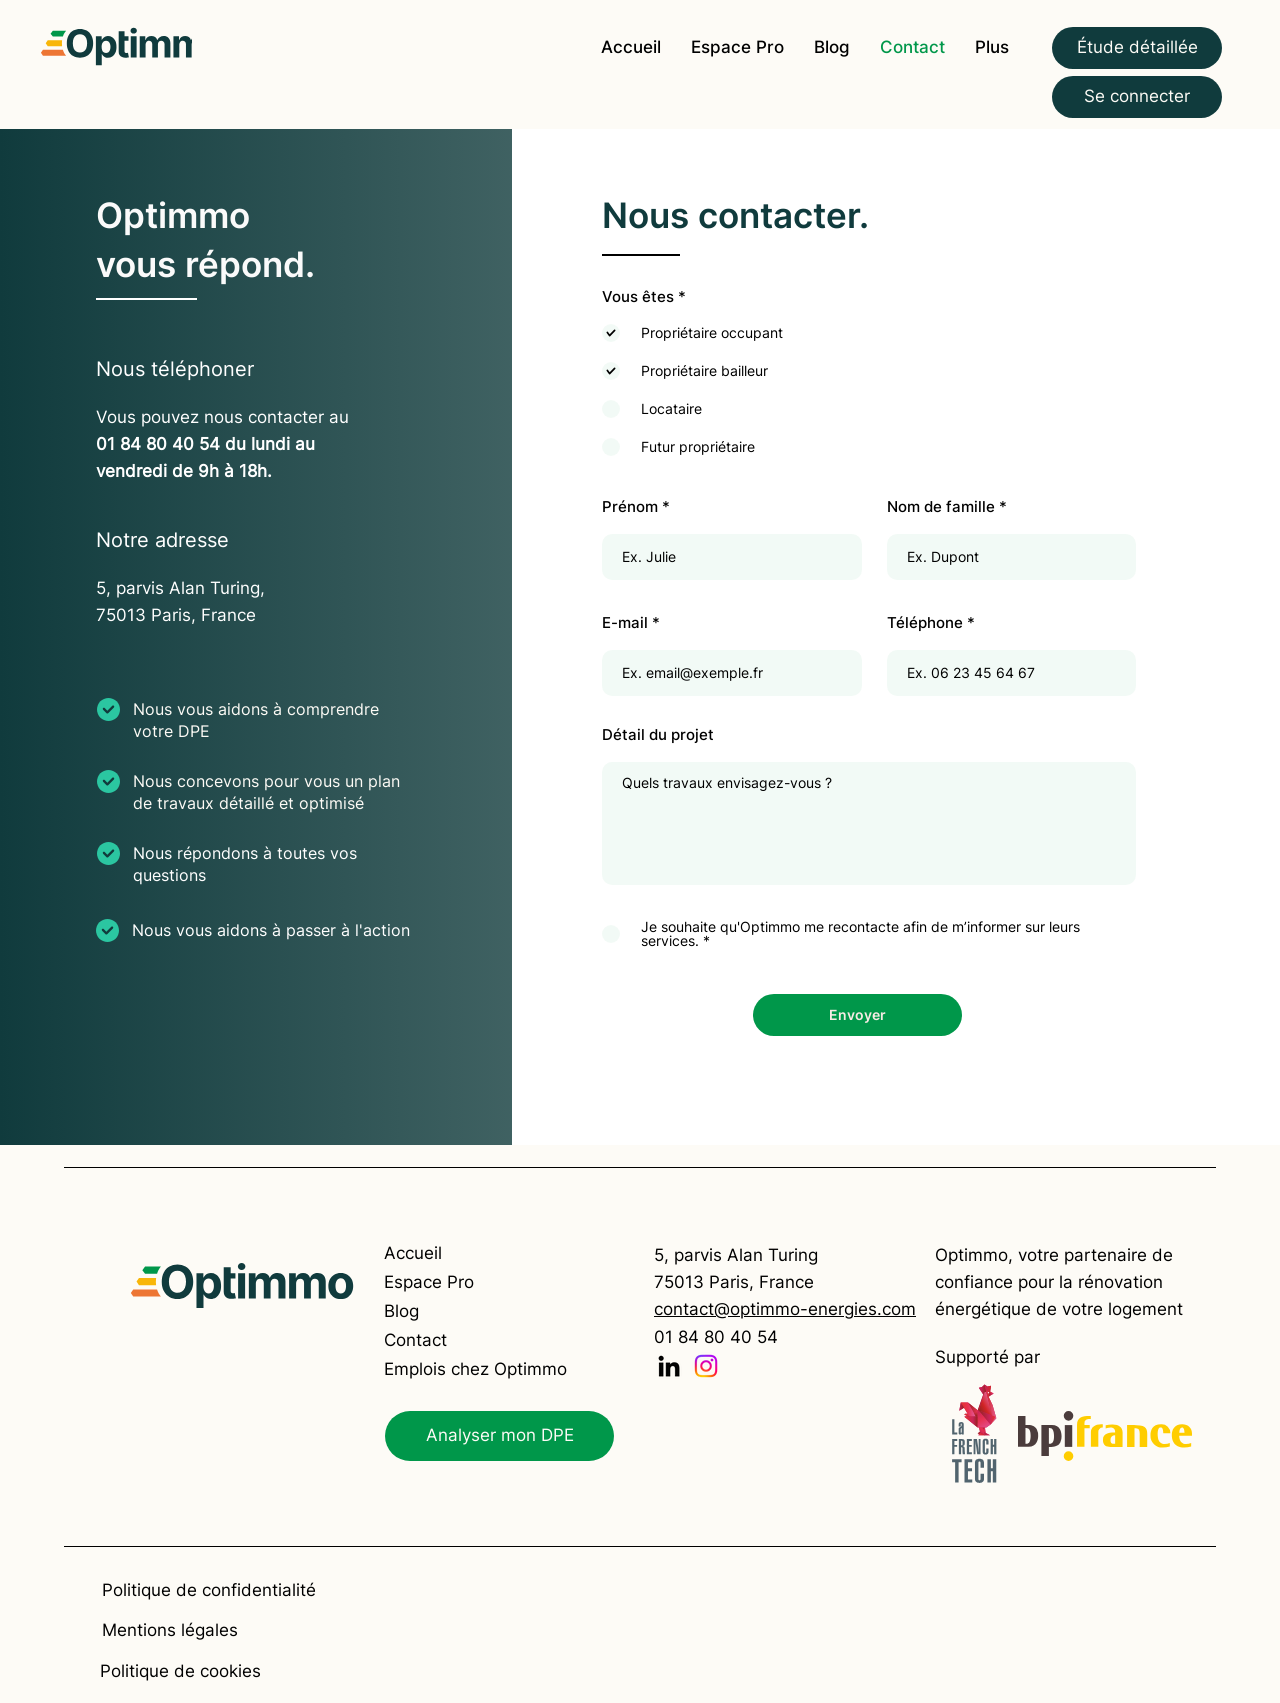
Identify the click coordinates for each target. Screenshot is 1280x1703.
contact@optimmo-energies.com (785, 1309)
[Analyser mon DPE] (499, 1436)
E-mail (625, 622)
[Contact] (455, 1340)
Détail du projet (658, 734)
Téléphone (925, 622)
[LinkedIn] (669, 1366)
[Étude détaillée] (1137, 48)
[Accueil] (455, 1253)
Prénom (630, 506)
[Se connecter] (1137, 97)
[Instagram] (706, 1366)
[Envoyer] (857, 1015)
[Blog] (455, 1311)
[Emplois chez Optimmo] (475, 1369)
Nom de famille (941, 506)
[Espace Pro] (455, 1282)
